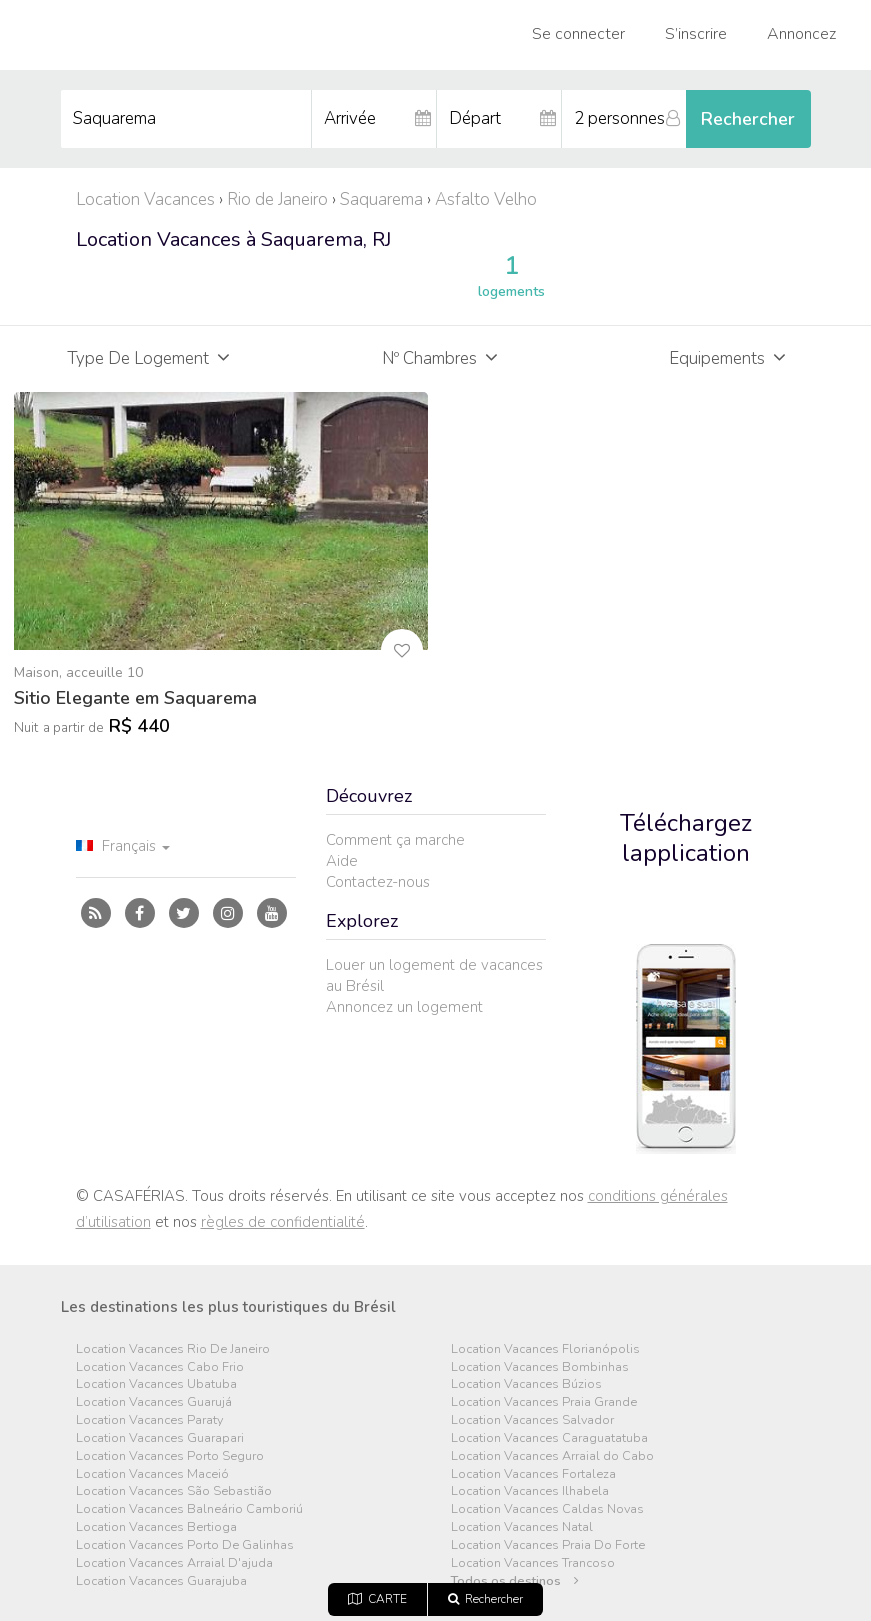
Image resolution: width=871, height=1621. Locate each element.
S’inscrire (696, 34)
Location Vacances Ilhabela (530, 1491)
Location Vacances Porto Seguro (170, 1456)
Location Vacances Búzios (526, 1384)
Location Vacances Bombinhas (540, 1367)
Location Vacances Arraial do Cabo (552, 1456)
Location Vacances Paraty (149, 1420)
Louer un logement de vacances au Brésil (434, 975)
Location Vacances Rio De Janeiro (173, 1349)
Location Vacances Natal (522, 1527)
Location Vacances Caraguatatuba (549, 1438)
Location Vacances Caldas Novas (547, 1509)
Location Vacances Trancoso (533, 1563)
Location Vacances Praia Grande (544, 1402)
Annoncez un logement (404, 1007)
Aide (342, 861)
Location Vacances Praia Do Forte (548, 1545)
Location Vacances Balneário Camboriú (189, 1509)
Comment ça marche (395, 840)
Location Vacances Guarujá (154, 1402)
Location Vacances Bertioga (156, 1527)
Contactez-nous (378, 882)
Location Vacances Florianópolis (545, 1349)
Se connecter (578, 34)
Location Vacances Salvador (532, 1420)
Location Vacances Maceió (152, 1474)
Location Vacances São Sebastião (174, 1491)
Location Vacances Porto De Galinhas (185, 1545)
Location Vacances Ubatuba (156, 1384)
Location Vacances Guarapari (160, 1438)
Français (123, 846)
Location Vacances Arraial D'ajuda (174, 1563)
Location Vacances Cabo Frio (160, 1367)
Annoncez (801, 34)
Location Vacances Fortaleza (533, 1474)
